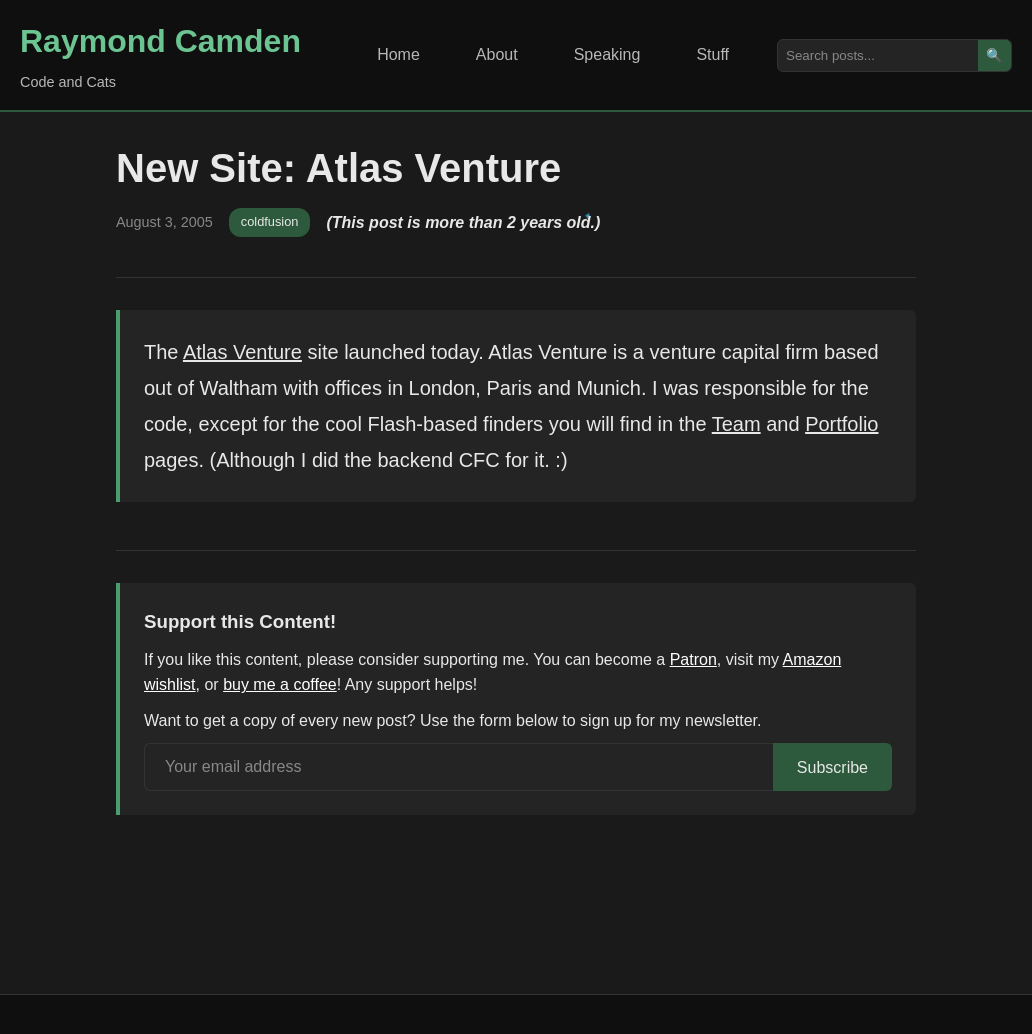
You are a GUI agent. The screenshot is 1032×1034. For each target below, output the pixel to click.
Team (736, 424)
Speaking (607, 54)
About (497, 54)
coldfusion (270, 221)
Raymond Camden (160, 41)
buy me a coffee (280, 684)
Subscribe (832, 767)
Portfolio (841, 424)
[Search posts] (878, 55)
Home (398, 54)
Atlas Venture (242, 352)
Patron (693, 659)
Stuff (712, 54)
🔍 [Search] (994, 55)
